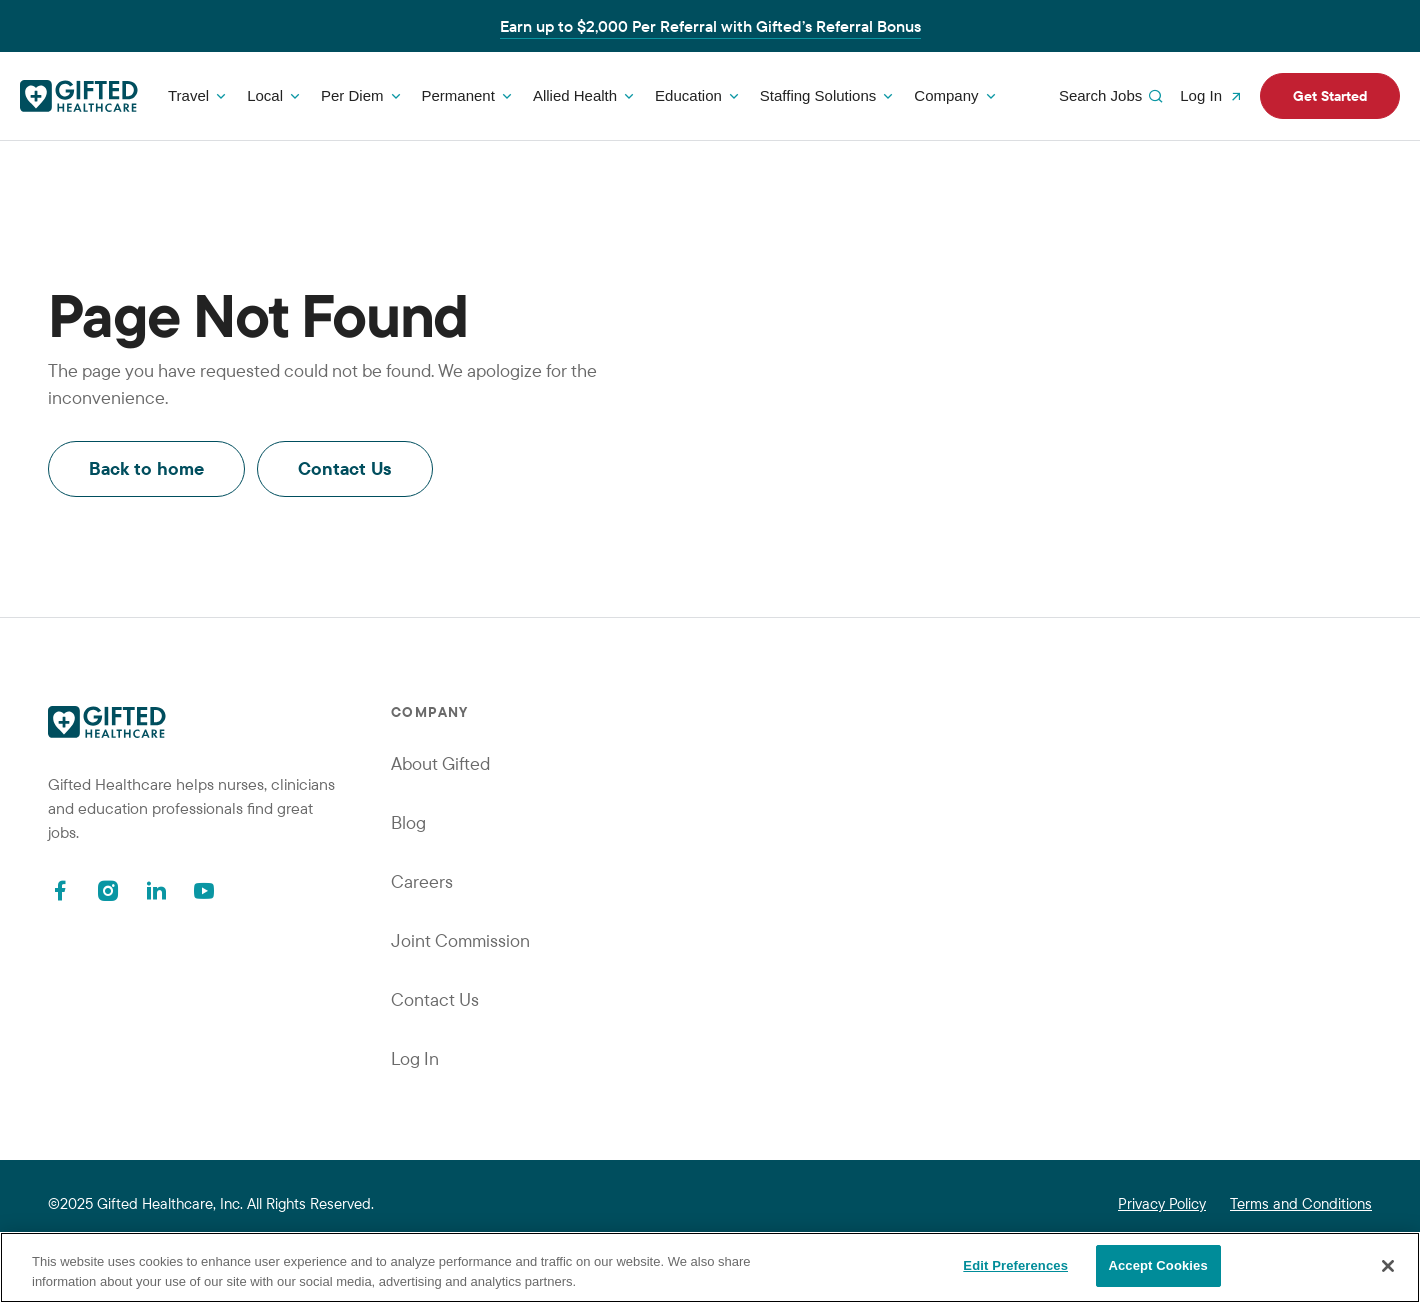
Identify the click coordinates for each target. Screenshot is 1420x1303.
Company (946, 95)
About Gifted (440, 763)
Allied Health (575, 95)
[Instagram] (108, 890)
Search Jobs (1112, 96)
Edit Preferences (1015, 1265)
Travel (188, 95)
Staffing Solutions (818, 95)
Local (265, 95)
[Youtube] (204, 890)
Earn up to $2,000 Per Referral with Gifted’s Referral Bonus (710, 26)
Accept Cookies (1157, 1265)
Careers (422, 881)
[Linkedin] (156, 890)
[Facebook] (60, 890)
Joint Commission (460, 940)
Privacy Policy (1162, 1203)
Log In (1213, 96)
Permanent (458, 95)
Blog (408, 822)
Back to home (146, 468)
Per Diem (352, 95)
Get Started (1330, 96)
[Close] (1388, 1266)
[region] (710, 1267)
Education (688, 95)
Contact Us (345, 468)
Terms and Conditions (1301, 1203)
